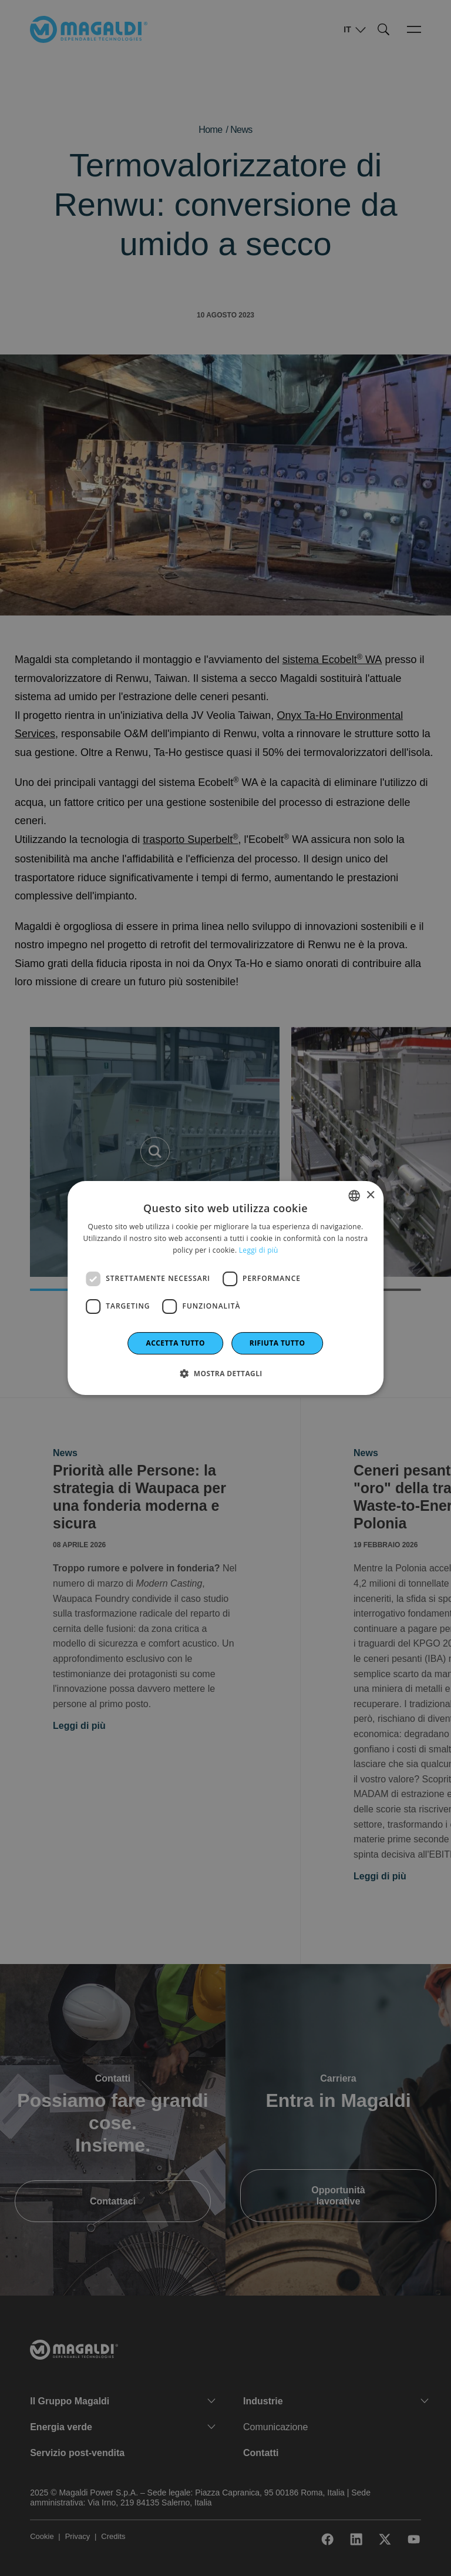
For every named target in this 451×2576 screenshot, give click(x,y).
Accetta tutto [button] (175, 1343)
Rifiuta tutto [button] (277, 1343)
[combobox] (354, 1196)
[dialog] (225, 1288)
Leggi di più (258, 1250)
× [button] (370, 1195)
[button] (225, 1373)
